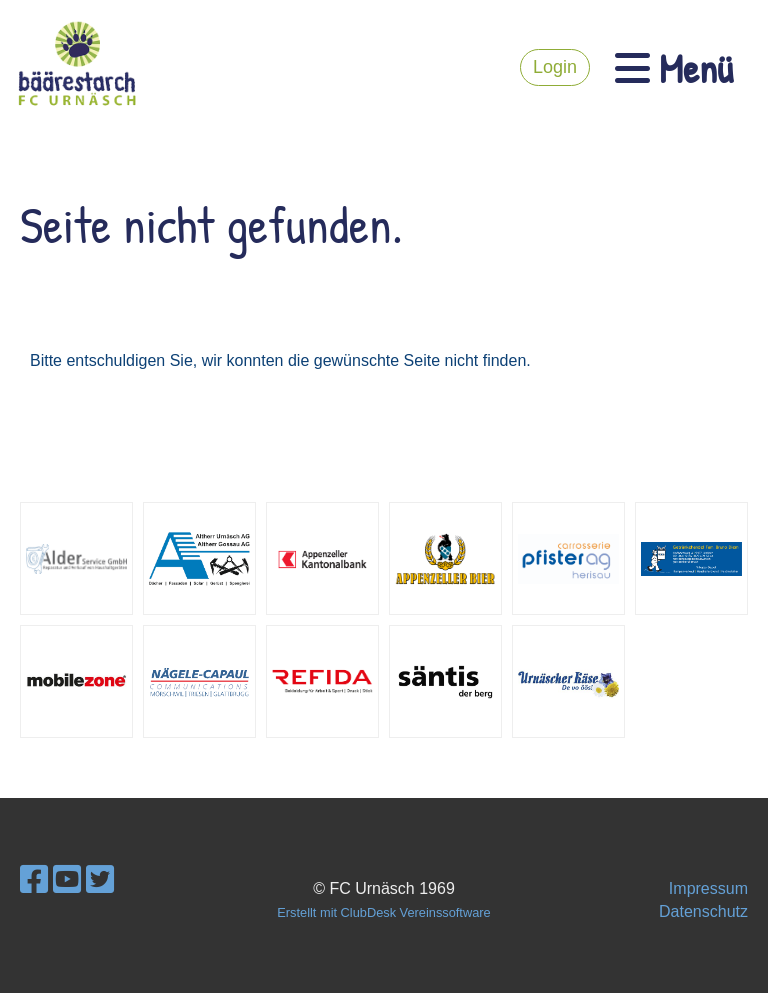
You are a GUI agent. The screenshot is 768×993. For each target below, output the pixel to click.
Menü (674, 68)
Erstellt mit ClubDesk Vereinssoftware (383, 912)
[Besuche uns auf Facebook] (34, 880)
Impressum (708, 888)
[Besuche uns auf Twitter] (100, 880)
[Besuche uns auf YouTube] (67, 880)
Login (555, 67)
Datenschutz (703, 911)
